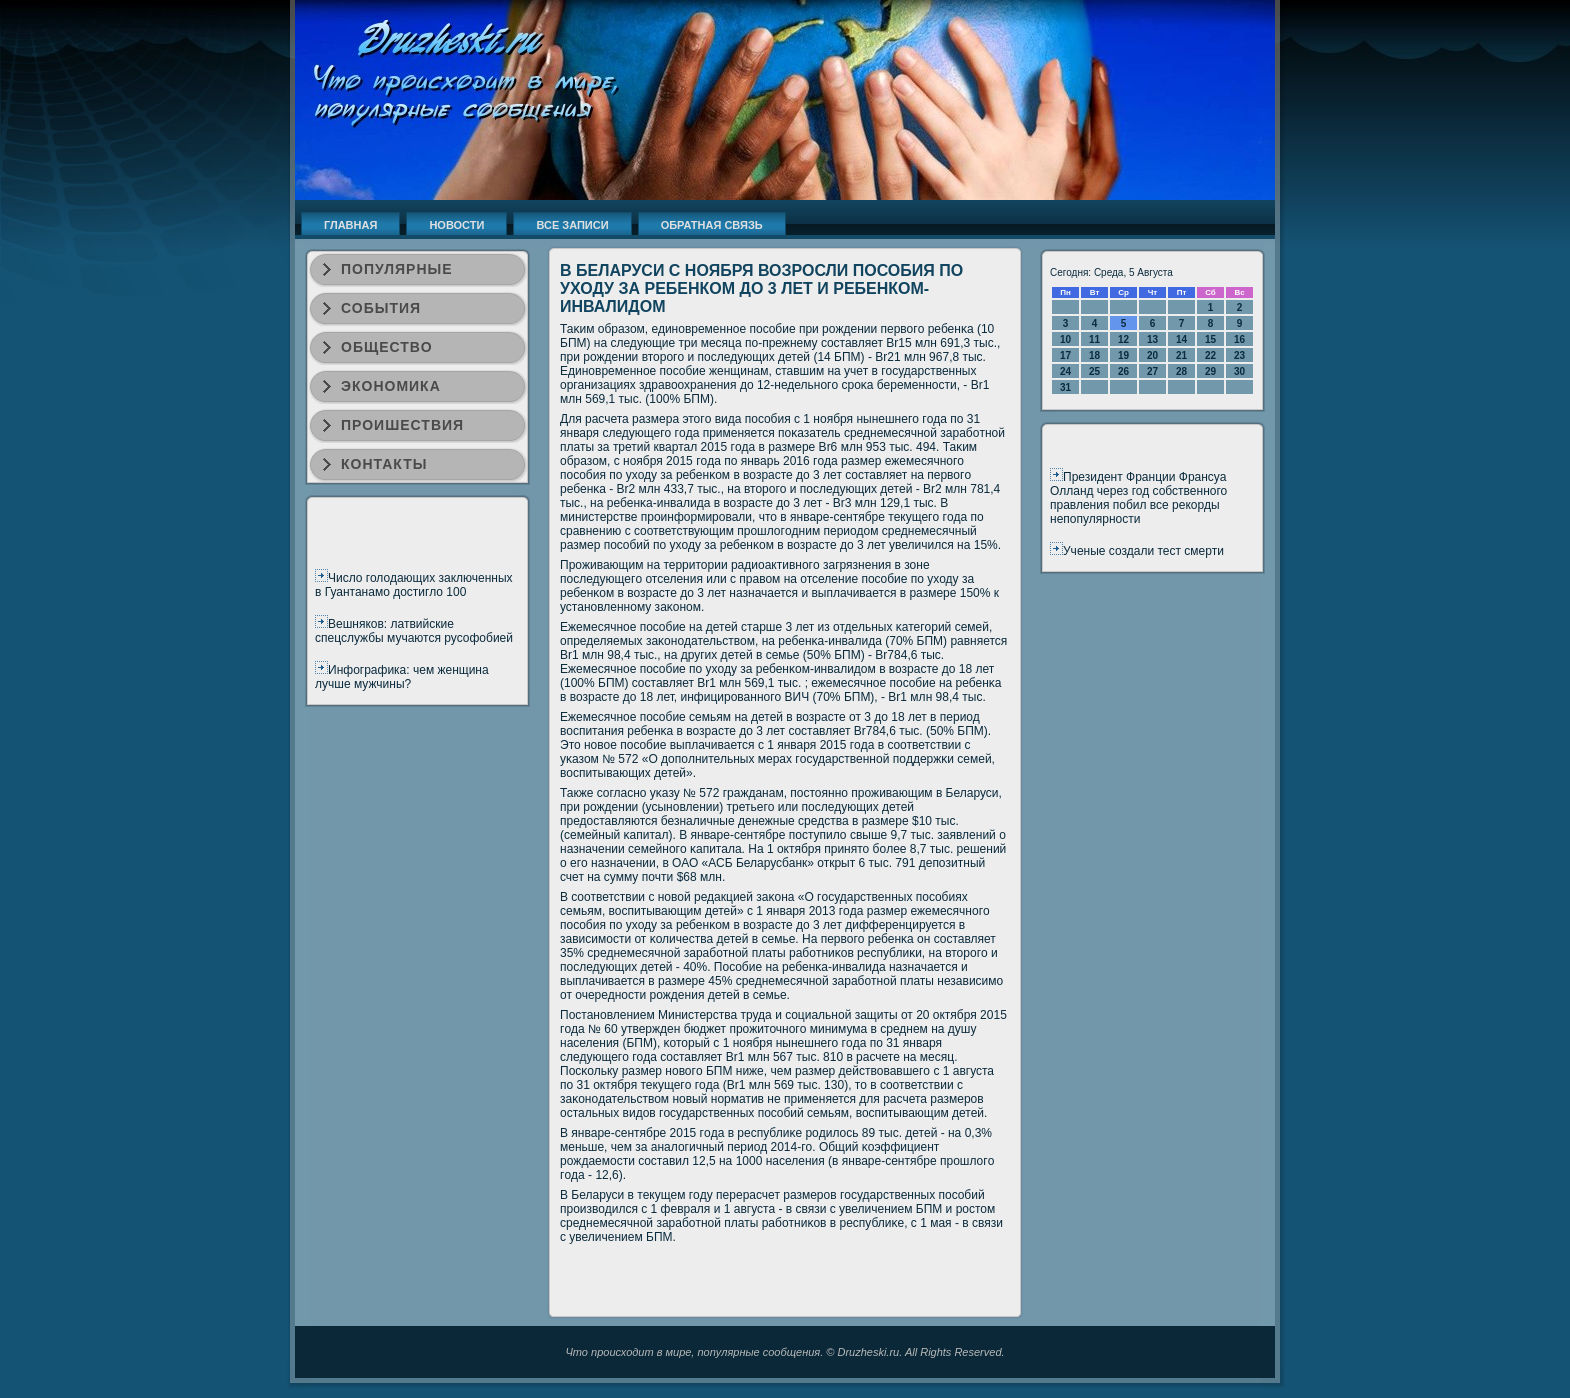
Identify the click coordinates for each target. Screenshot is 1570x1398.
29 (1210, 371)
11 (1094, 339)
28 (1181, 371)
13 (1152, 339)
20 (1152, 355)
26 (1123, 371)
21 (1181, 355)
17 (1065, 355)
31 (1065, 387)
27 (1152, 371)
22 (1210, 355)
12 (1123, 339)
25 (1094, 371)
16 (1239, 339)
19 (1123, 355)
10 (1065, 339)
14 (1181, 339)
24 (1065, 371)
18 (1094, 355)
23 (1239, 355)
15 (1210, 339)
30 (1239, 371)
